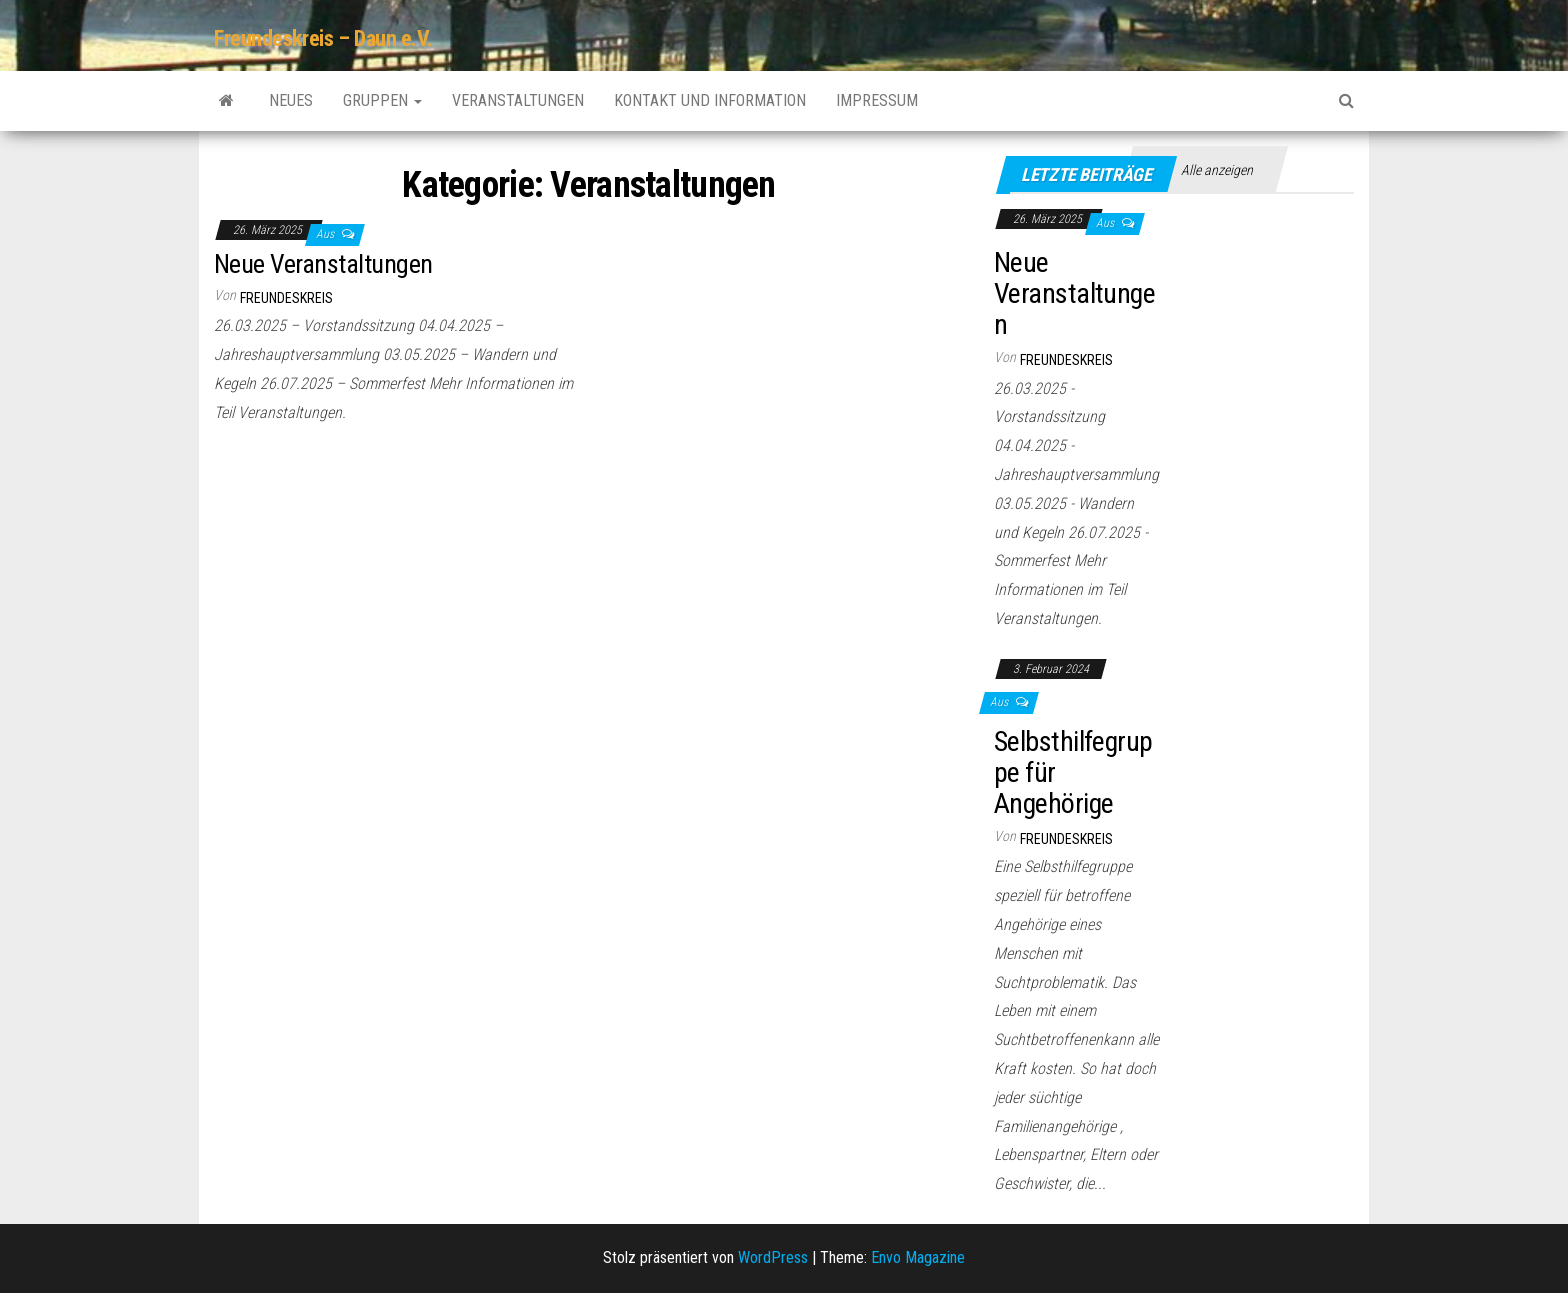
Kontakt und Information (710, 100)
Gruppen (382, 100)
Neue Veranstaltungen (323, 264)
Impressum (877, 100)
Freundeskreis (286, 298)
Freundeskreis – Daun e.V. (323, 38)
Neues (291, 100)
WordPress (773, 1257)
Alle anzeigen (1217, 170)
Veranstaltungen (518, 100)
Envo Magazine (918, 1257)
